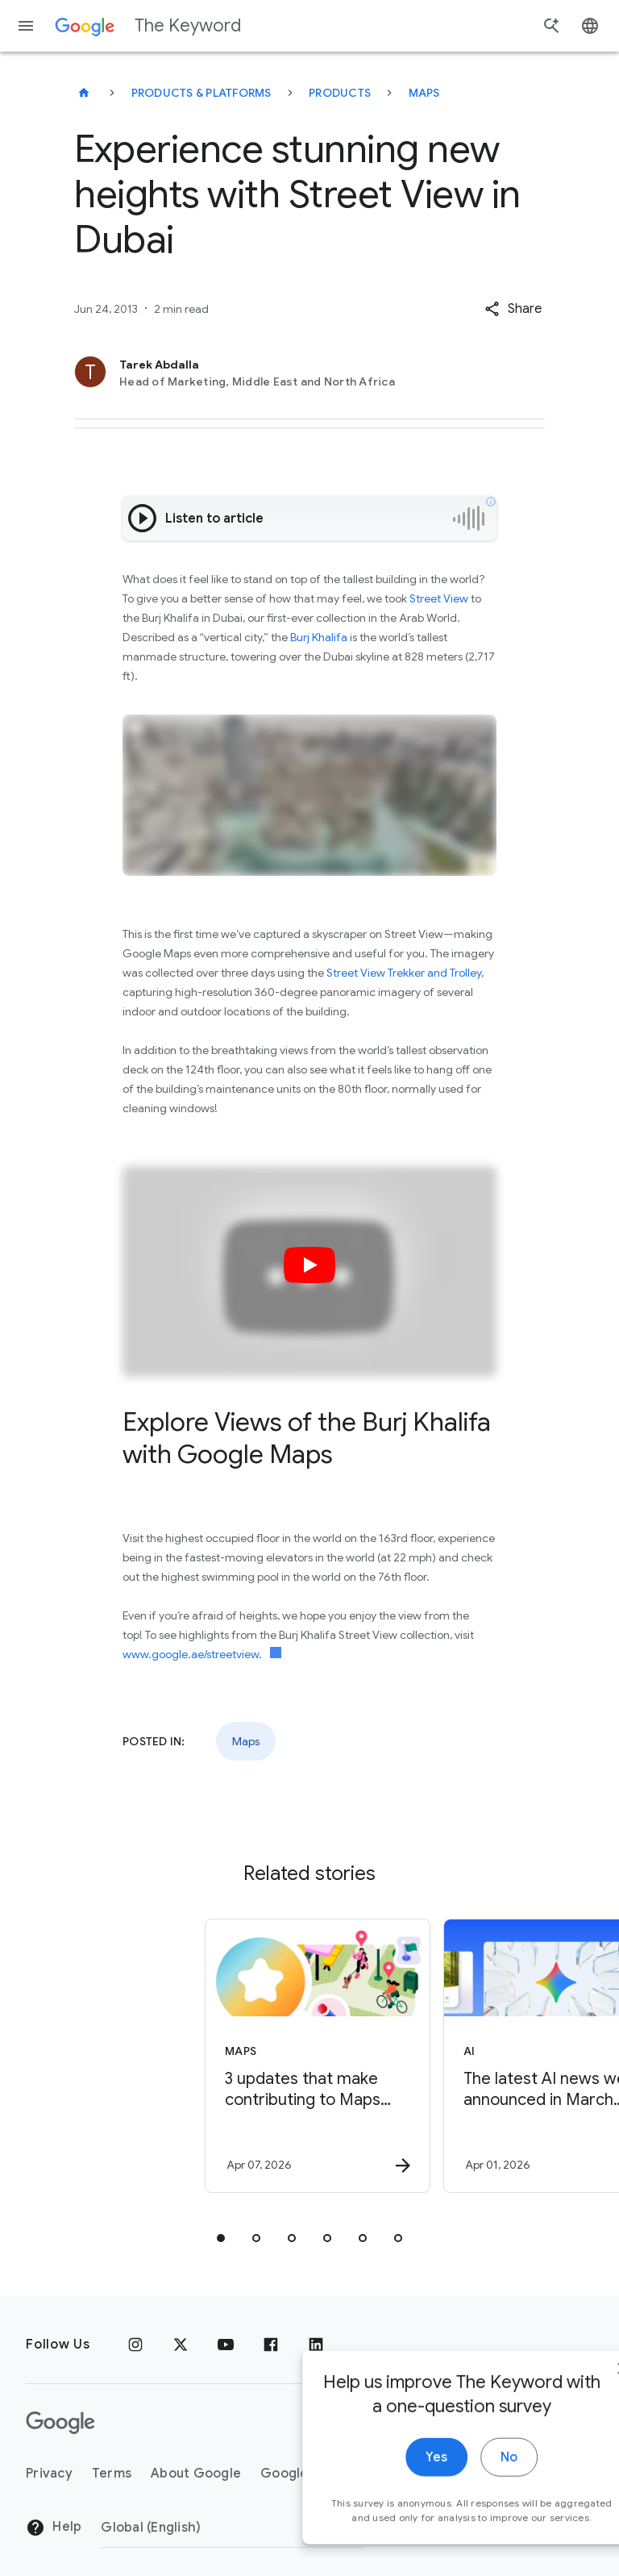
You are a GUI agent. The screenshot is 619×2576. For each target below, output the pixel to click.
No (455, 2494)
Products (340, 92)
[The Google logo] (60, 2422)
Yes (382, 2494)
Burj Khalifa (318, 637)
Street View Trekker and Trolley (403, 972)
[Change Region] (232, 2527)
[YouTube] (225, 2344)
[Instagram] (135, 2344)
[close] (569, 2406)
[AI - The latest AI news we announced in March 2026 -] (427, 2055)
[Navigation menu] (26, 26)
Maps (424, 92)
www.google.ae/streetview (191, 1654)
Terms (111, 2474)
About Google (196, 2474)
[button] (513, 309)
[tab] (221, 2238)
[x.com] (180, 2344)
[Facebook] (270, 2344)
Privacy (49, 2474)
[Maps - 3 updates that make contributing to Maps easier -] (189, 2055)
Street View (438, 598)
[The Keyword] (83, 92)
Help (53, 2527)
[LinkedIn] (316, 2344)
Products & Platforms (201, 92)
